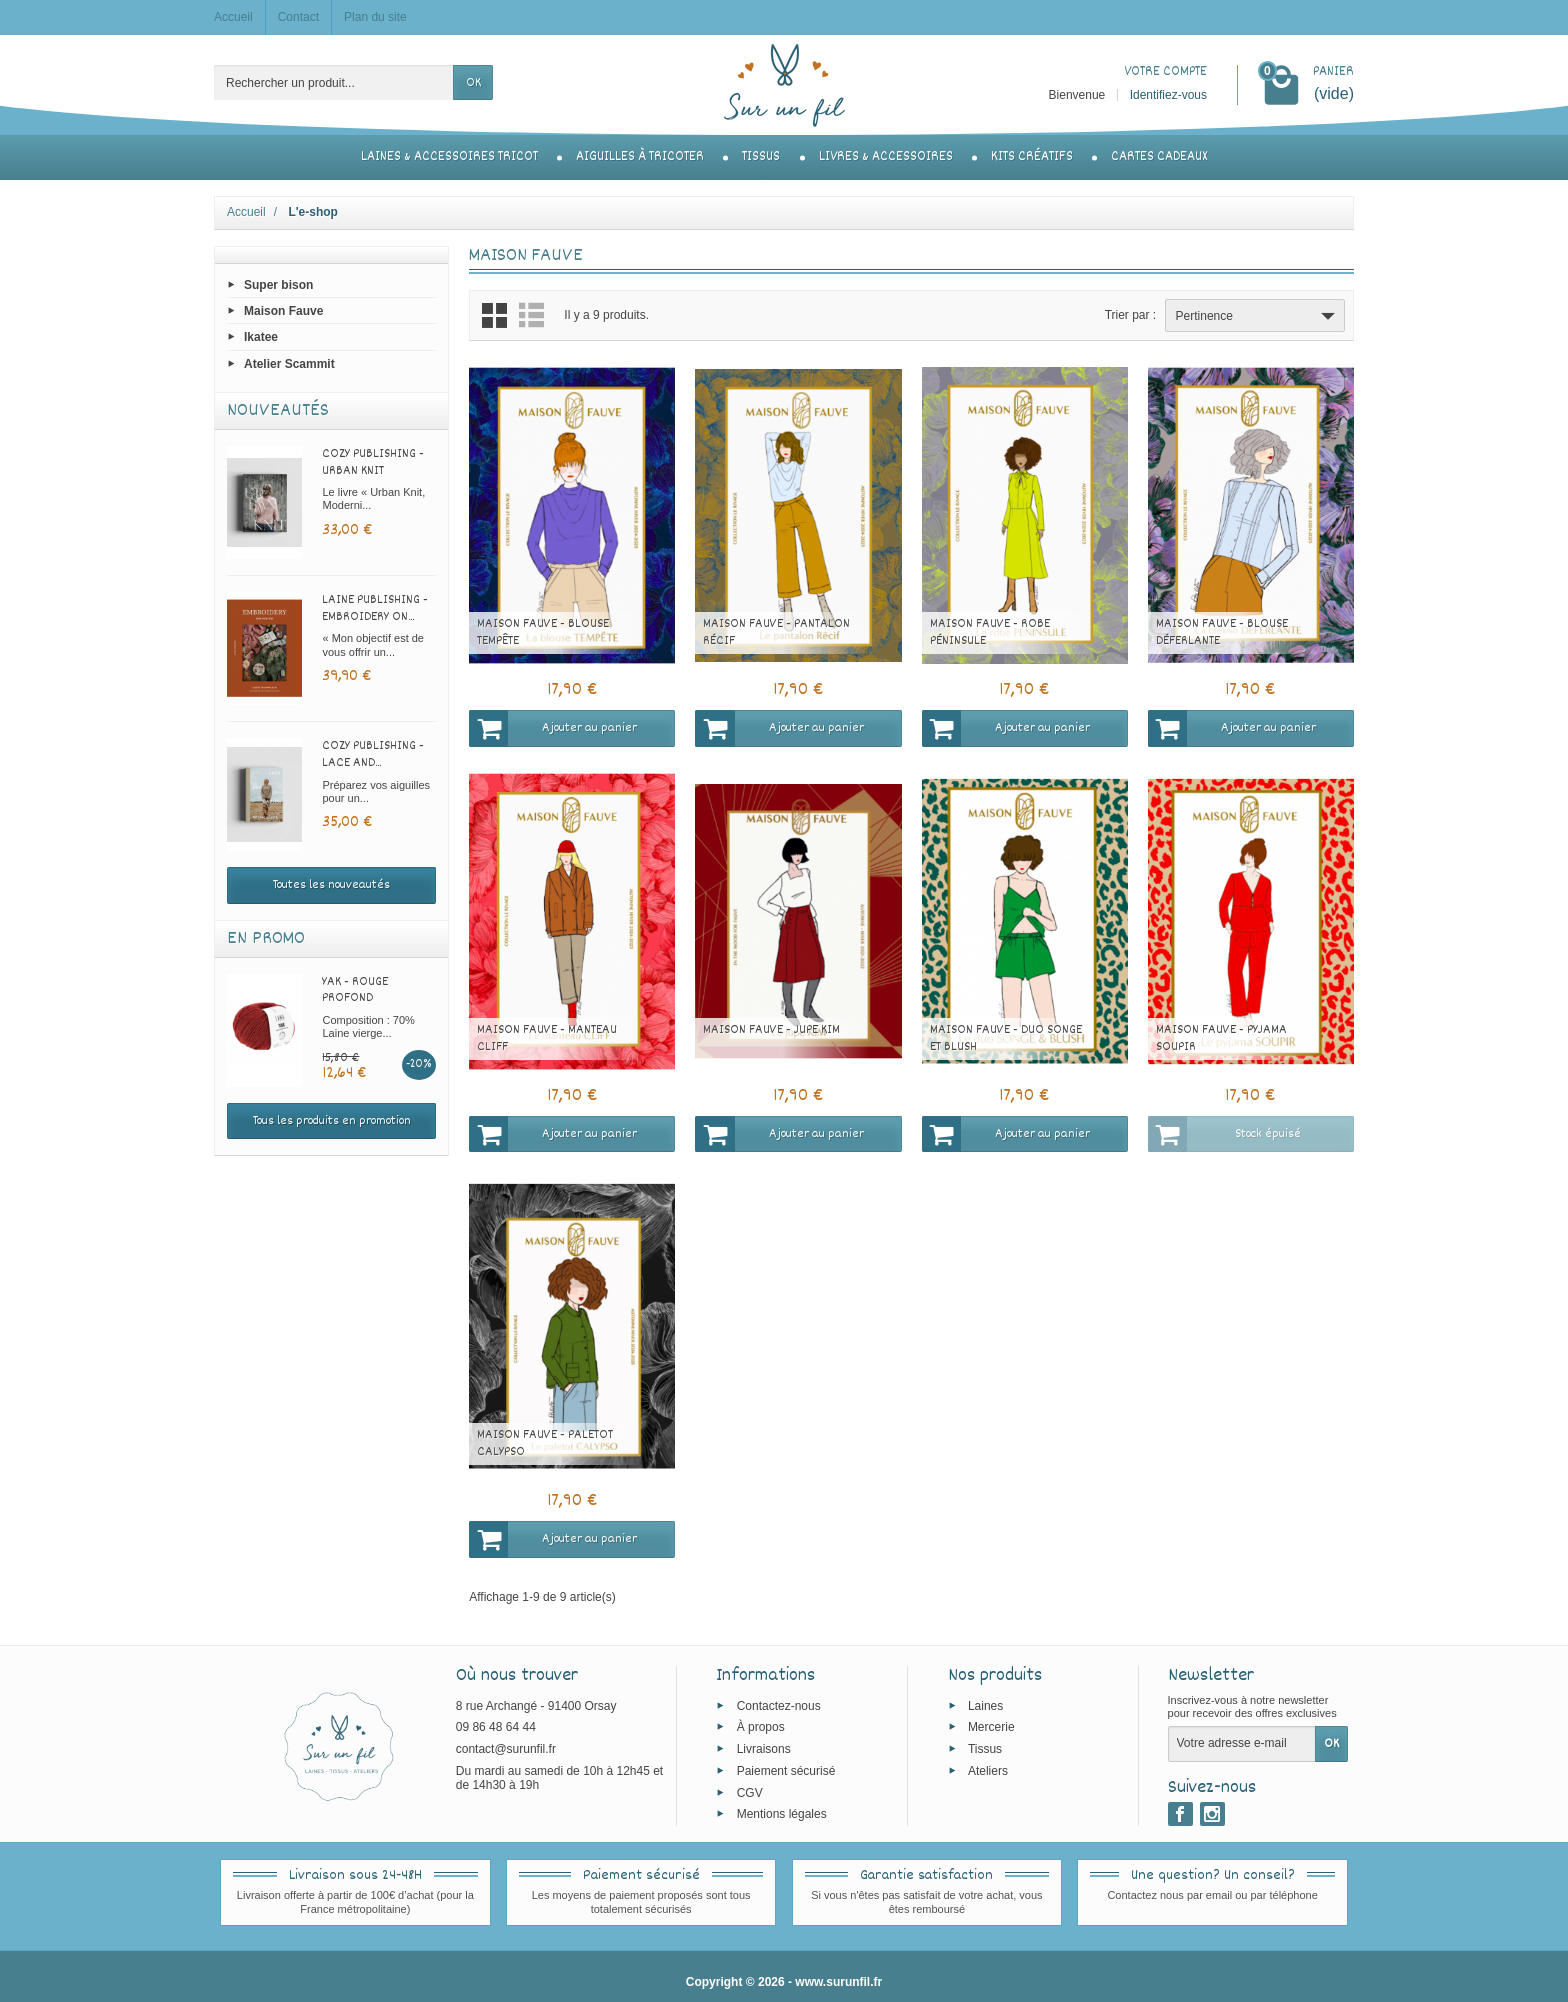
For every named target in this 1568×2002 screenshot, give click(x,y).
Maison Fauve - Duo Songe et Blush (1006, 1038)
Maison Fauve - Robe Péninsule (990, 632)
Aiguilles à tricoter (640, 157)
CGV (750, 1792)
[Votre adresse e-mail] (1242, 1744)
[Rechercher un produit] (334, 82)
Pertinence (1257, 316)
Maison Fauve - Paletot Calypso (545, 1443)
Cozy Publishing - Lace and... (373, 754)
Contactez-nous (779, 1705)
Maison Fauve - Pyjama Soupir (1221, 1038)
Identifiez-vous (1168, 95)
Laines (985, 1705)
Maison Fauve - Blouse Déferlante (1222, 632)
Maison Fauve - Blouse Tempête (543, 632)
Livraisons (764, 1749)
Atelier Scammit (289, 363)
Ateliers (988, 1771)
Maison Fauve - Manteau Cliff (547, 1038)
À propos (761, 1727)
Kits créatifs (1032, 157)
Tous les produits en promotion (332, 1121)
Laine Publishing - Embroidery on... (375, 608)
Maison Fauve (283, 311)
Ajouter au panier (553, 728)
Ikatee (261, 337)
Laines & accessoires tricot (449, 157)
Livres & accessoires (886, 157)
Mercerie (991, 1727)
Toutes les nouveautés (331, 885)
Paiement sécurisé (786, 1771)
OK (473, 83)
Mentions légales (782, 1814)
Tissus (761, 157)
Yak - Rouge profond (355, 990)
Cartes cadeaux (1159, 157)
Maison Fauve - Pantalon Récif (776, 632)
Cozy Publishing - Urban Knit (373, 462)
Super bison (278, 285)
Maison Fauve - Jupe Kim (771, 1030)
